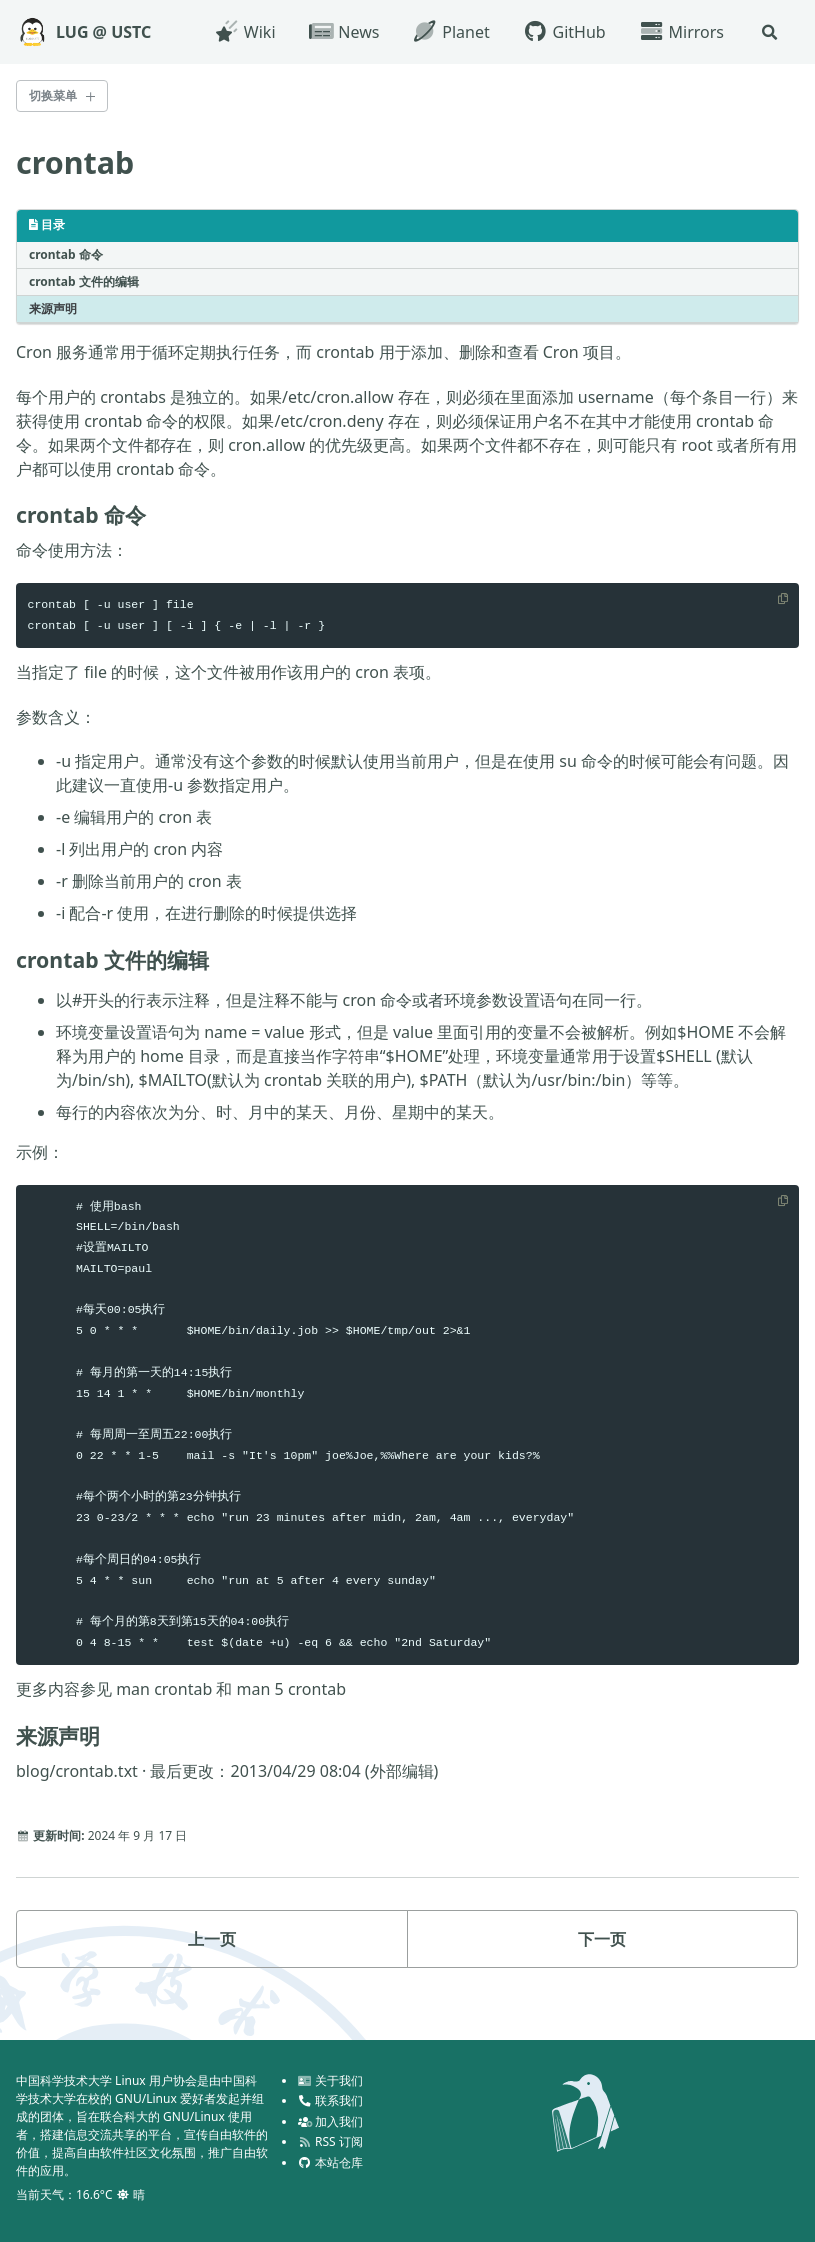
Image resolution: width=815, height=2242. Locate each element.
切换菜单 (53, 95)
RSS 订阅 (330, 2141)
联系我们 (330, 2100)
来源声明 (53, 310)
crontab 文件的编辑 (84, 283)
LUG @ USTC (103, 32)
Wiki (243, 32)
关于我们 (330, 2080)
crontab (78, 162)
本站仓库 (330, 2162)
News (343, 32)
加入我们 (330, 2121)
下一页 (602, 1963)
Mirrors (680, 32)
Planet (449, 32)
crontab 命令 (66, 256)
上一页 (212, 1963)
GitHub (563, 32)
